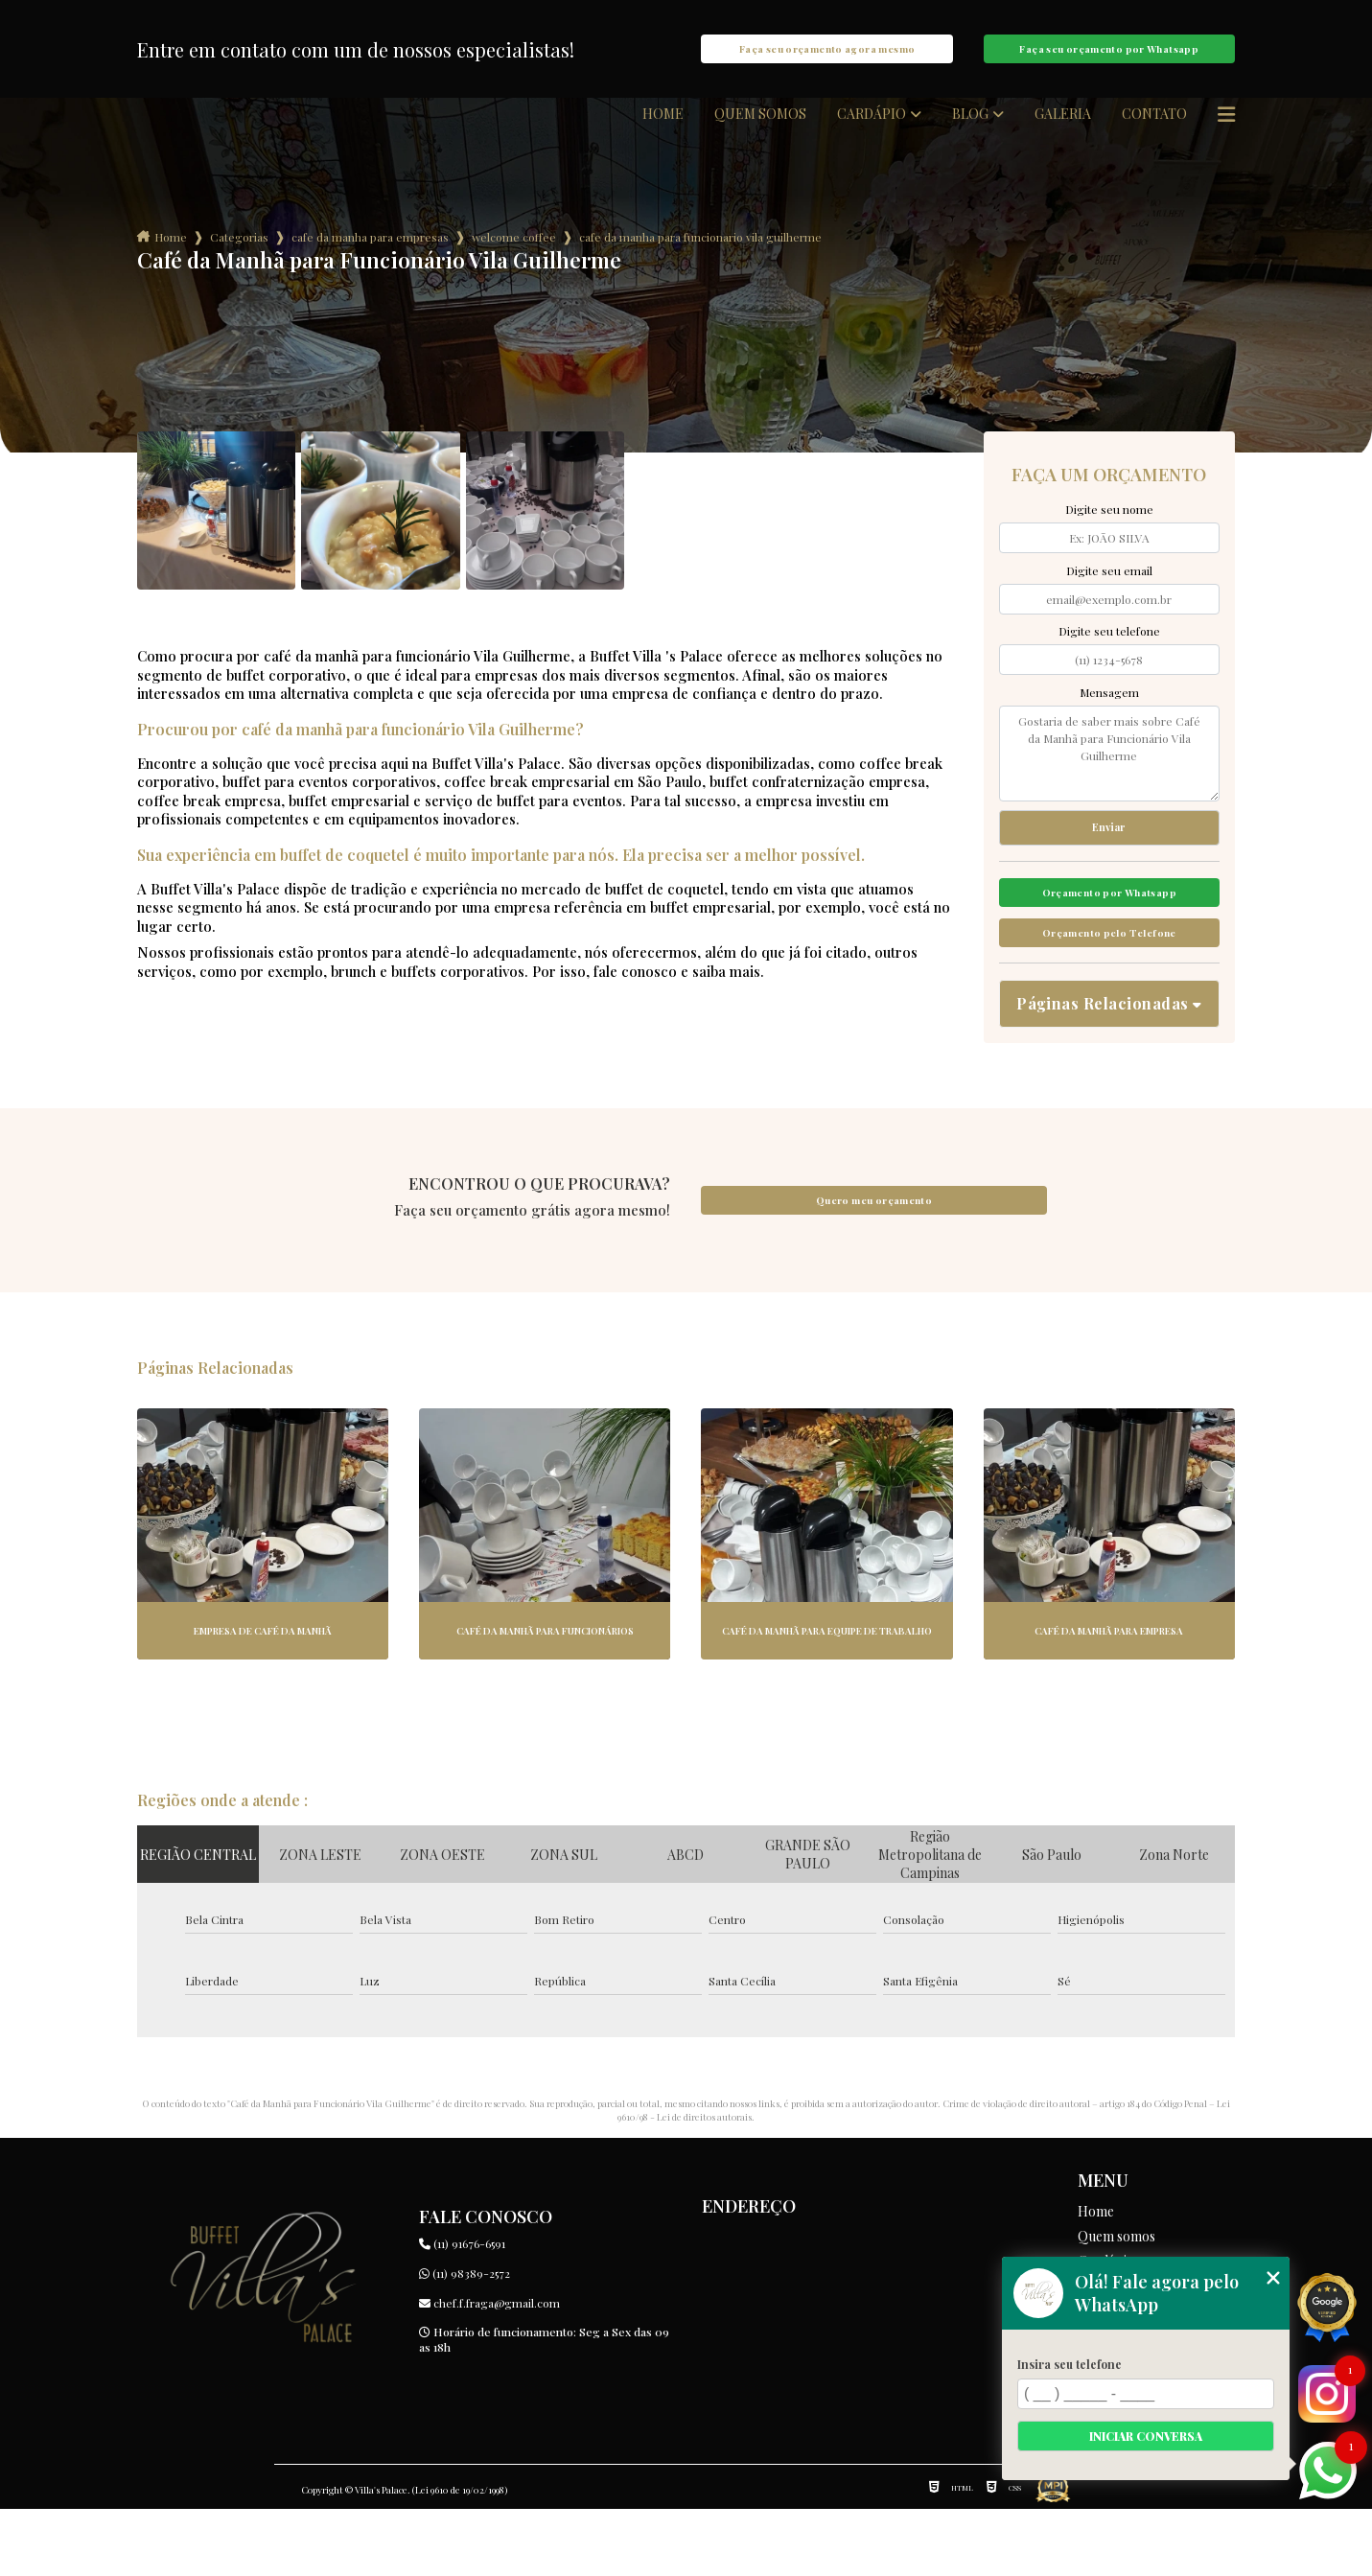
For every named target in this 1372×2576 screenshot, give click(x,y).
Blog (970, 133)
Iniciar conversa (1145, 2436)
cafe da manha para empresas (370, 256)
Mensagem (1109, 711)
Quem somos (760, 133)
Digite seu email (1109, 589)
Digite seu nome (1109, 528)
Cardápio (871, 133)
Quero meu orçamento (873, 1267)
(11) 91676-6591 (462, 2310)
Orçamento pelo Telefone (1108, 989)
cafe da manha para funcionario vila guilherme (700, 256)
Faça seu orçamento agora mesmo (827, 58)
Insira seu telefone (1069, 2364)
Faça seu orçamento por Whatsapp (1109, 58)
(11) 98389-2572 (464, 2340)
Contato (1154, 133)
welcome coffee (514, 256)
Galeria (1063, 133)
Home (663, 133)
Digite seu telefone (1109, 650)
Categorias (239, 256)
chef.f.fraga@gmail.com (489, 2370)
